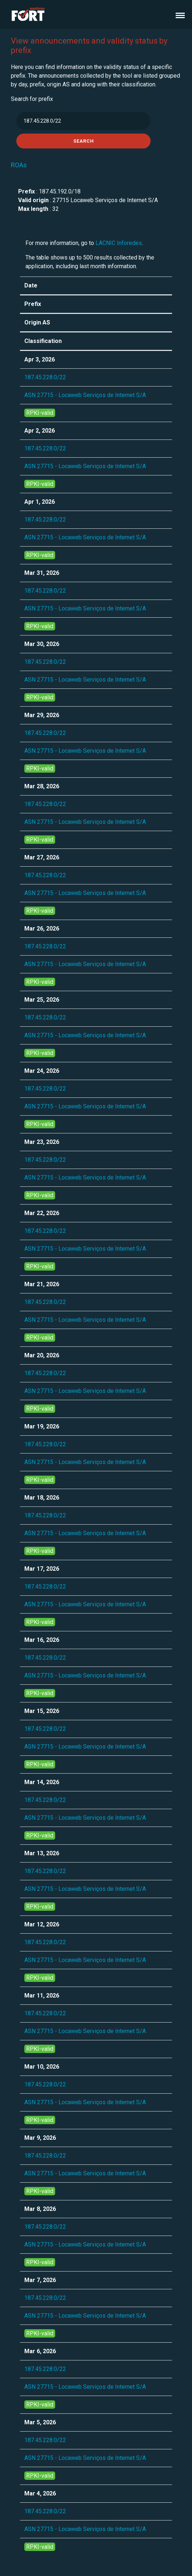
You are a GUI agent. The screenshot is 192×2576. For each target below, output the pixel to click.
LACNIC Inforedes (118, 243)
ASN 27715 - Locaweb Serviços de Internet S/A (85, 395)
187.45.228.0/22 (45, 377)
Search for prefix (32, 98)
